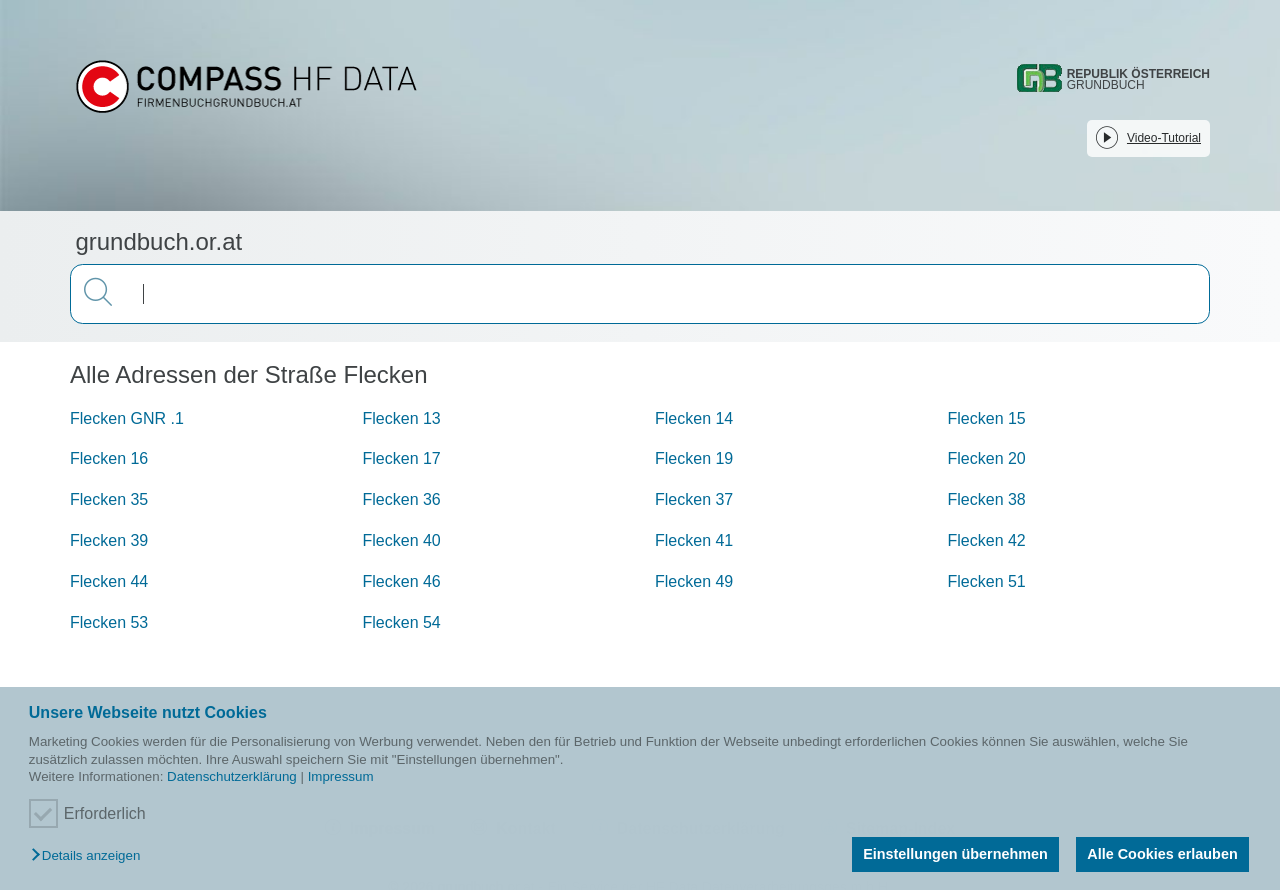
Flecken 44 (109, 581)
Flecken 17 (402, 458)
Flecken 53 (109, 622)
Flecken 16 (109, 458)
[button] (90, 856)
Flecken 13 (402, 418)
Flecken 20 (987, 458)
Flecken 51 (987, 581)
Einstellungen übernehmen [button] (955, 854)
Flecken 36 (402, 499)
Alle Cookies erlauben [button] (1162, 854)
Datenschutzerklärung (232, 776)
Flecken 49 (694, 581)
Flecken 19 (694, 458)
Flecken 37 (694, 499)
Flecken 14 (694, 418)
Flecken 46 (402, 581)
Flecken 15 (987, 418)
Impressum (341, 776)
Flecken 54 (402, 622)
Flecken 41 (694, 540)
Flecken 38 (987, 499)
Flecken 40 (402, 540)
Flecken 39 (109, 540)
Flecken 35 (109, 499)
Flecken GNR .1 (127, 418)
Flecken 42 (987, 540)
